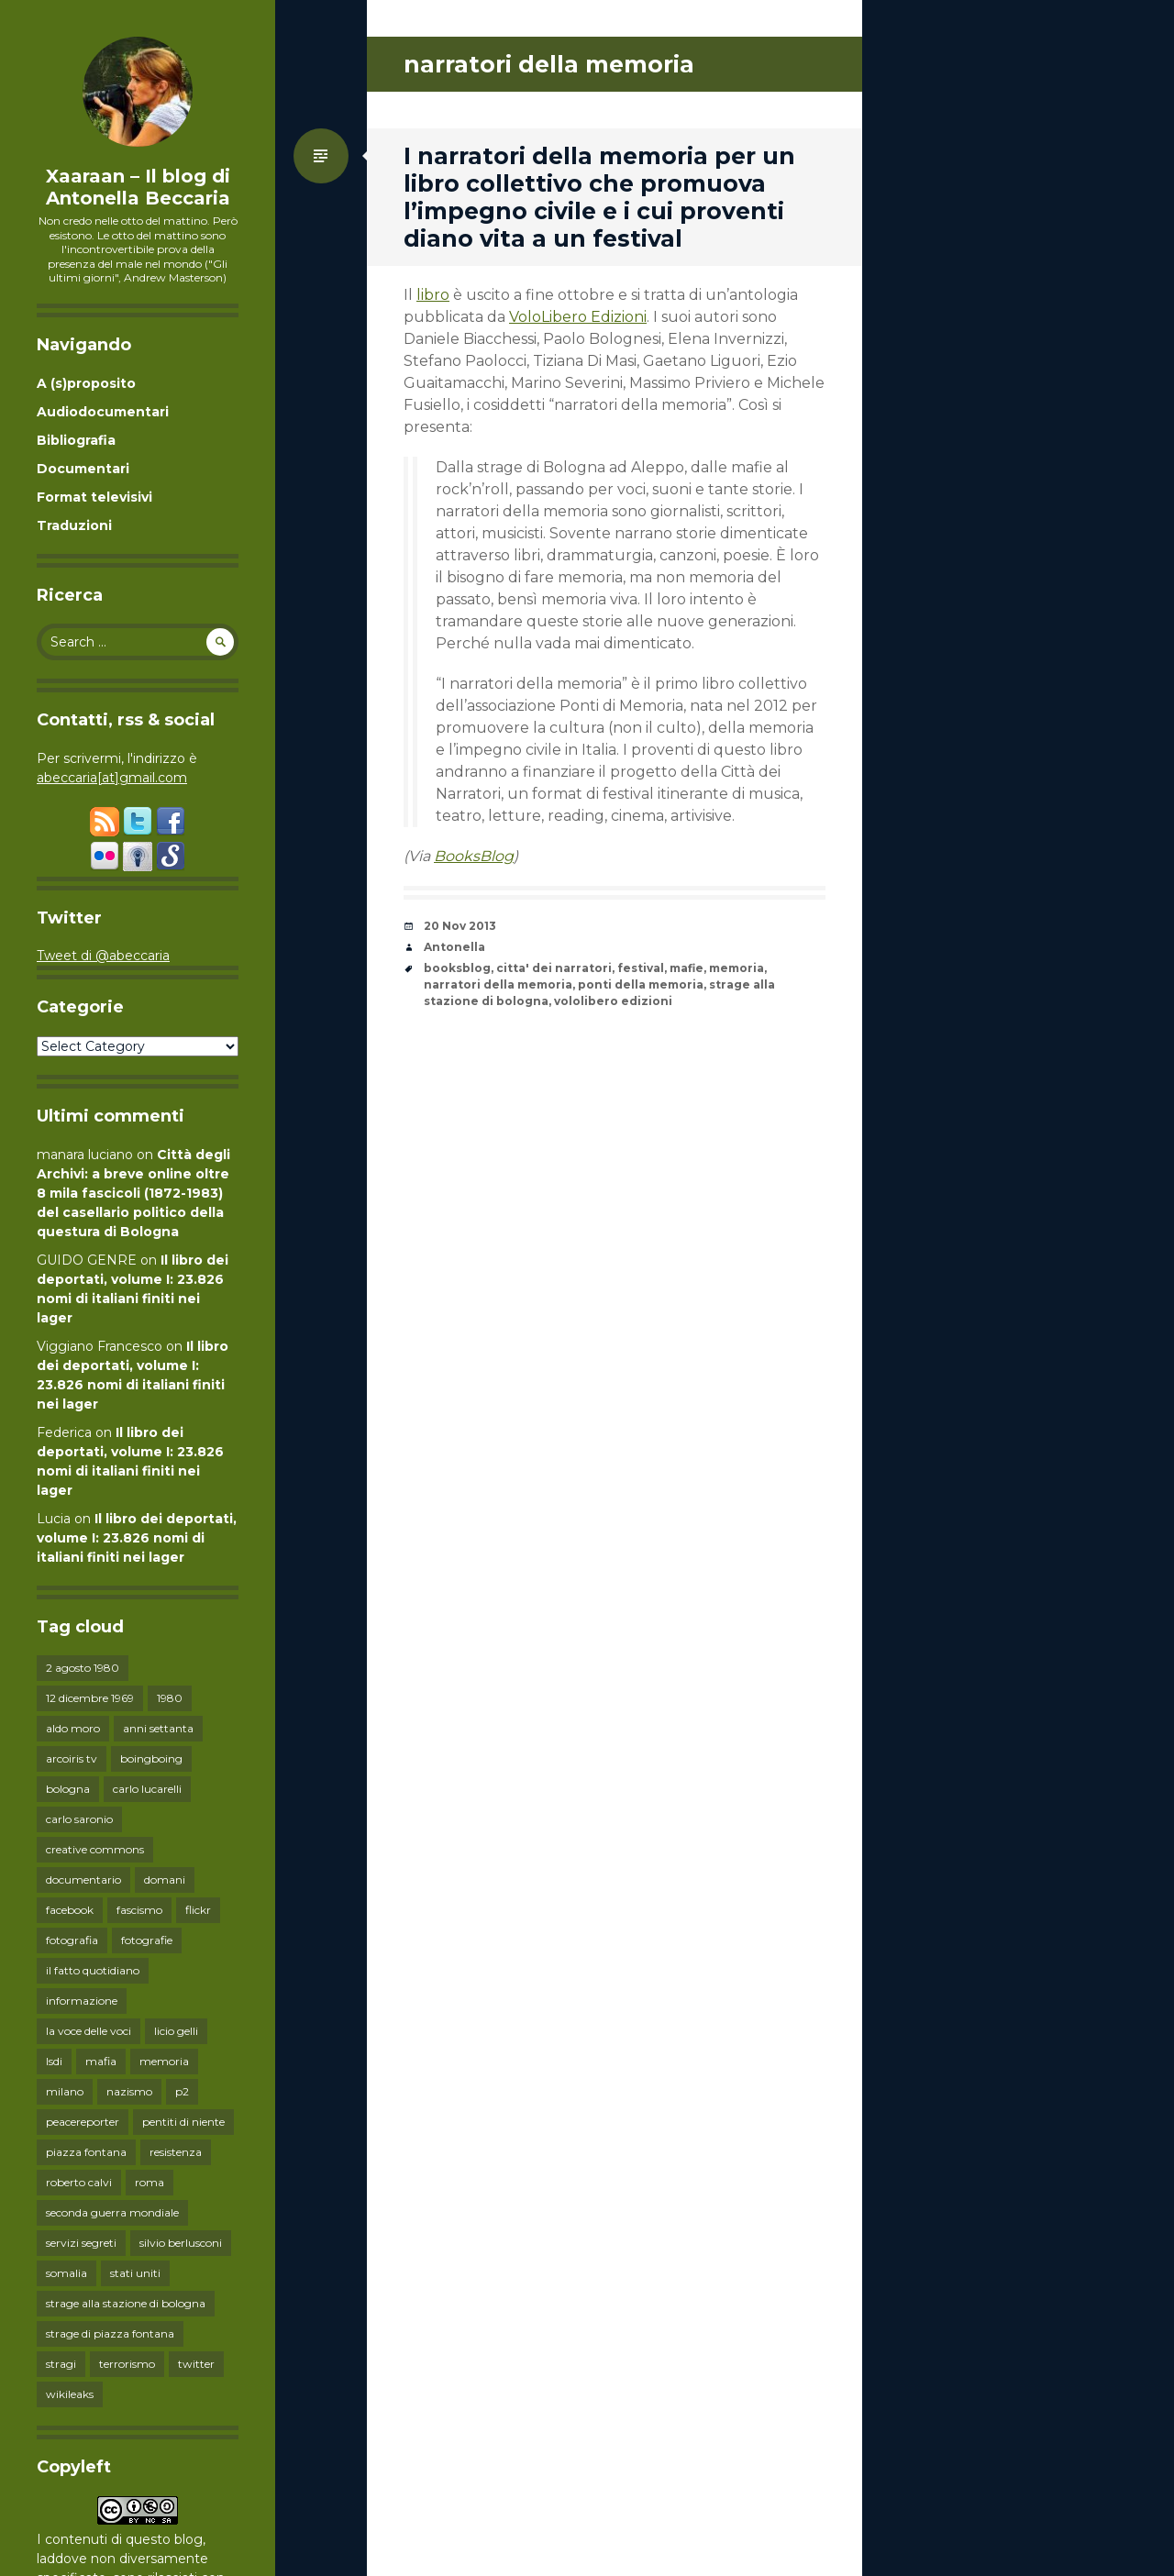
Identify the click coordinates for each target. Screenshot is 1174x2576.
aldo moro (73, 1728)
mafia (100, 2061)
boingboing (151, 1758)
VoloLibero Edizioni (578, 317)
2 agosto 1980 (82, 1668)
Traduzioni (74, 525)
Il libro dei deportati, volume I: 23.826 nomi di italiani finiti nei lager (137, 1537)
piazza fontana (86, 2152)
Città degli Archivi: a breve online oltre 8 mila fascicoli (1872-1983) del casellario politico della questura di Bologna (133, 1193)
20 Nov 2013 (460, 926)
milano (64, 2091)
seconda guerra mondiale (112, 2212)
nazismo (129, 2091)
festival (640, 968)
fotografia (72, 1940)
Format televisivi (94, 497)
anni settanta (158, 1728)
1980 (170, 1698)
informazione (81, 2000)
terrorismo (127, 2364)
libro (432, 295)
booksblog (457, 968)
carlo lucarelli (147, 1789)
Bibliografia (76, 440)
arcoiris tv (71, 1758)
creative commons (95, 1849)
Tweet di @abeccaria (103, 955)
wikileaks (70, 2394)
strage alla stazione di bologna (125, 2303)
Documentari (83, 468)
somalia (66, 2273)
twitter (196, 2364)
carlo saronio (79, 1819)
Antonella (454, 947)
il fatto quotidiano (92, 1970)
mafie (686, 968)
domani (164, 1879)
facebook (70, 1910)
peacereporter (82, 2121)
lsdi (54, 2061)
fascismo (139, 1910)
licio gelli (176, 2031)
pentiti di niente (183, 2121)
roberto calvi (79, 2182)
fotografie (146, 1940)
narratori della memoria (498, 984)
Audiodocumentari (103, 412)
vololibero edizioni (613, 1001)
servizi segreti (81, 2243)
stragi (61, 2364)
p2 (182, 2091)
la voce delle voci (88, 2031)
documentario (83, 1879)
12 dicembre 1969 (90, 1698)
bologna (68, 1789)
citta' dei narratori (554, 968)
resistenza (176, 2152)
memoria (164, 2061)
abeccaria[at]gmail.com (112, 777)
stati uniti (135, 2273)
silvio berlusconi (180, 2243)
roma (149, 2182)
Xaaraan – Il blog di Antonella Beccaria (138, 187)
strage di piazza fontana (110, 2333)
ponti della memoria (640, 984)
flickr (198, 1910)
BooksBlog (474, 856)
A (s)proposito (86, 383)
